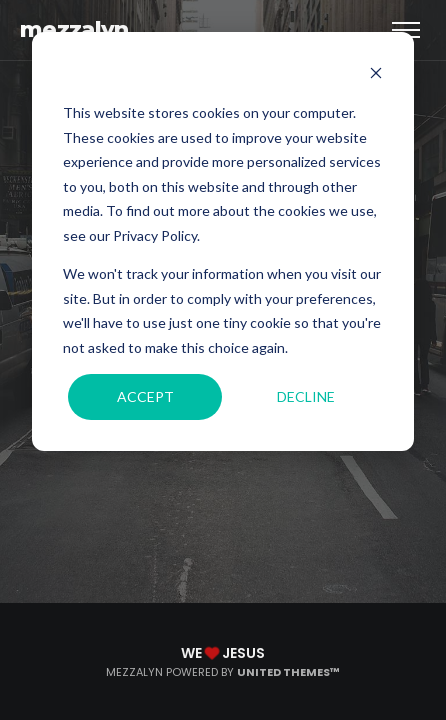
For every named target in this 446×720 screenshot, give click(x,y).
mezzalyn (74, 29)
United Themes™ (288, 672)
